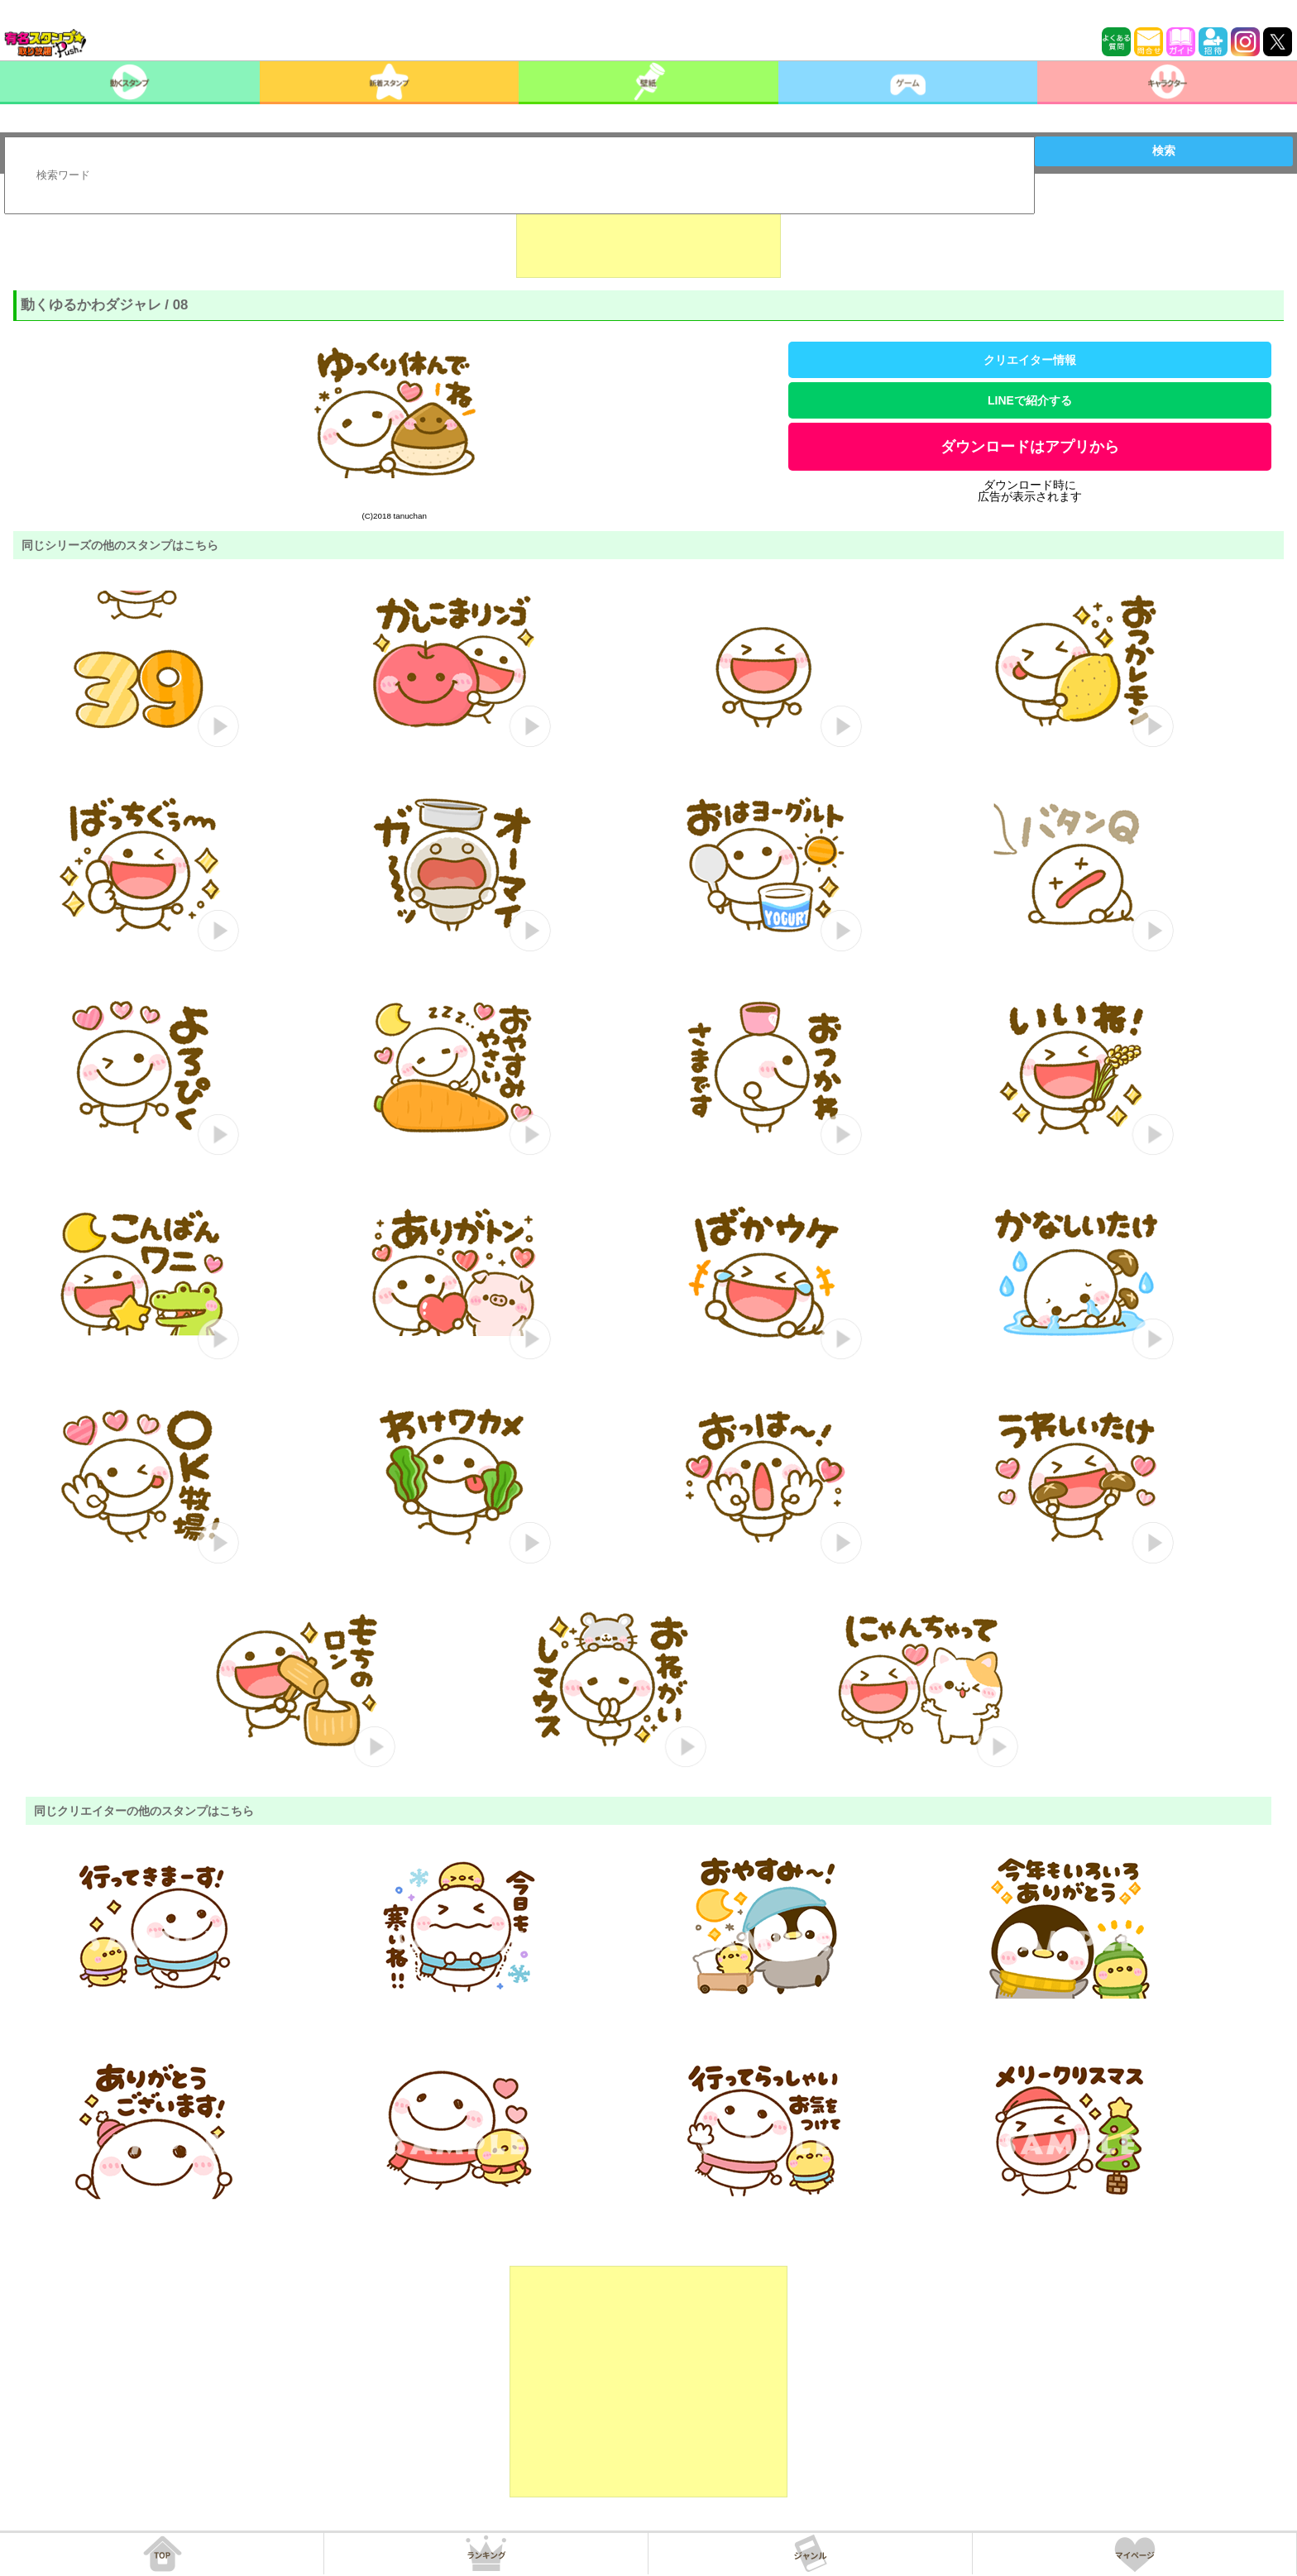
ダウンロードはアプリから (1029, 446)
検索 (1163, 150)
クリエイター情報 (1030, 359)
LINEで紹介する (1030, 400)
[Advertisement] (648, 236)
